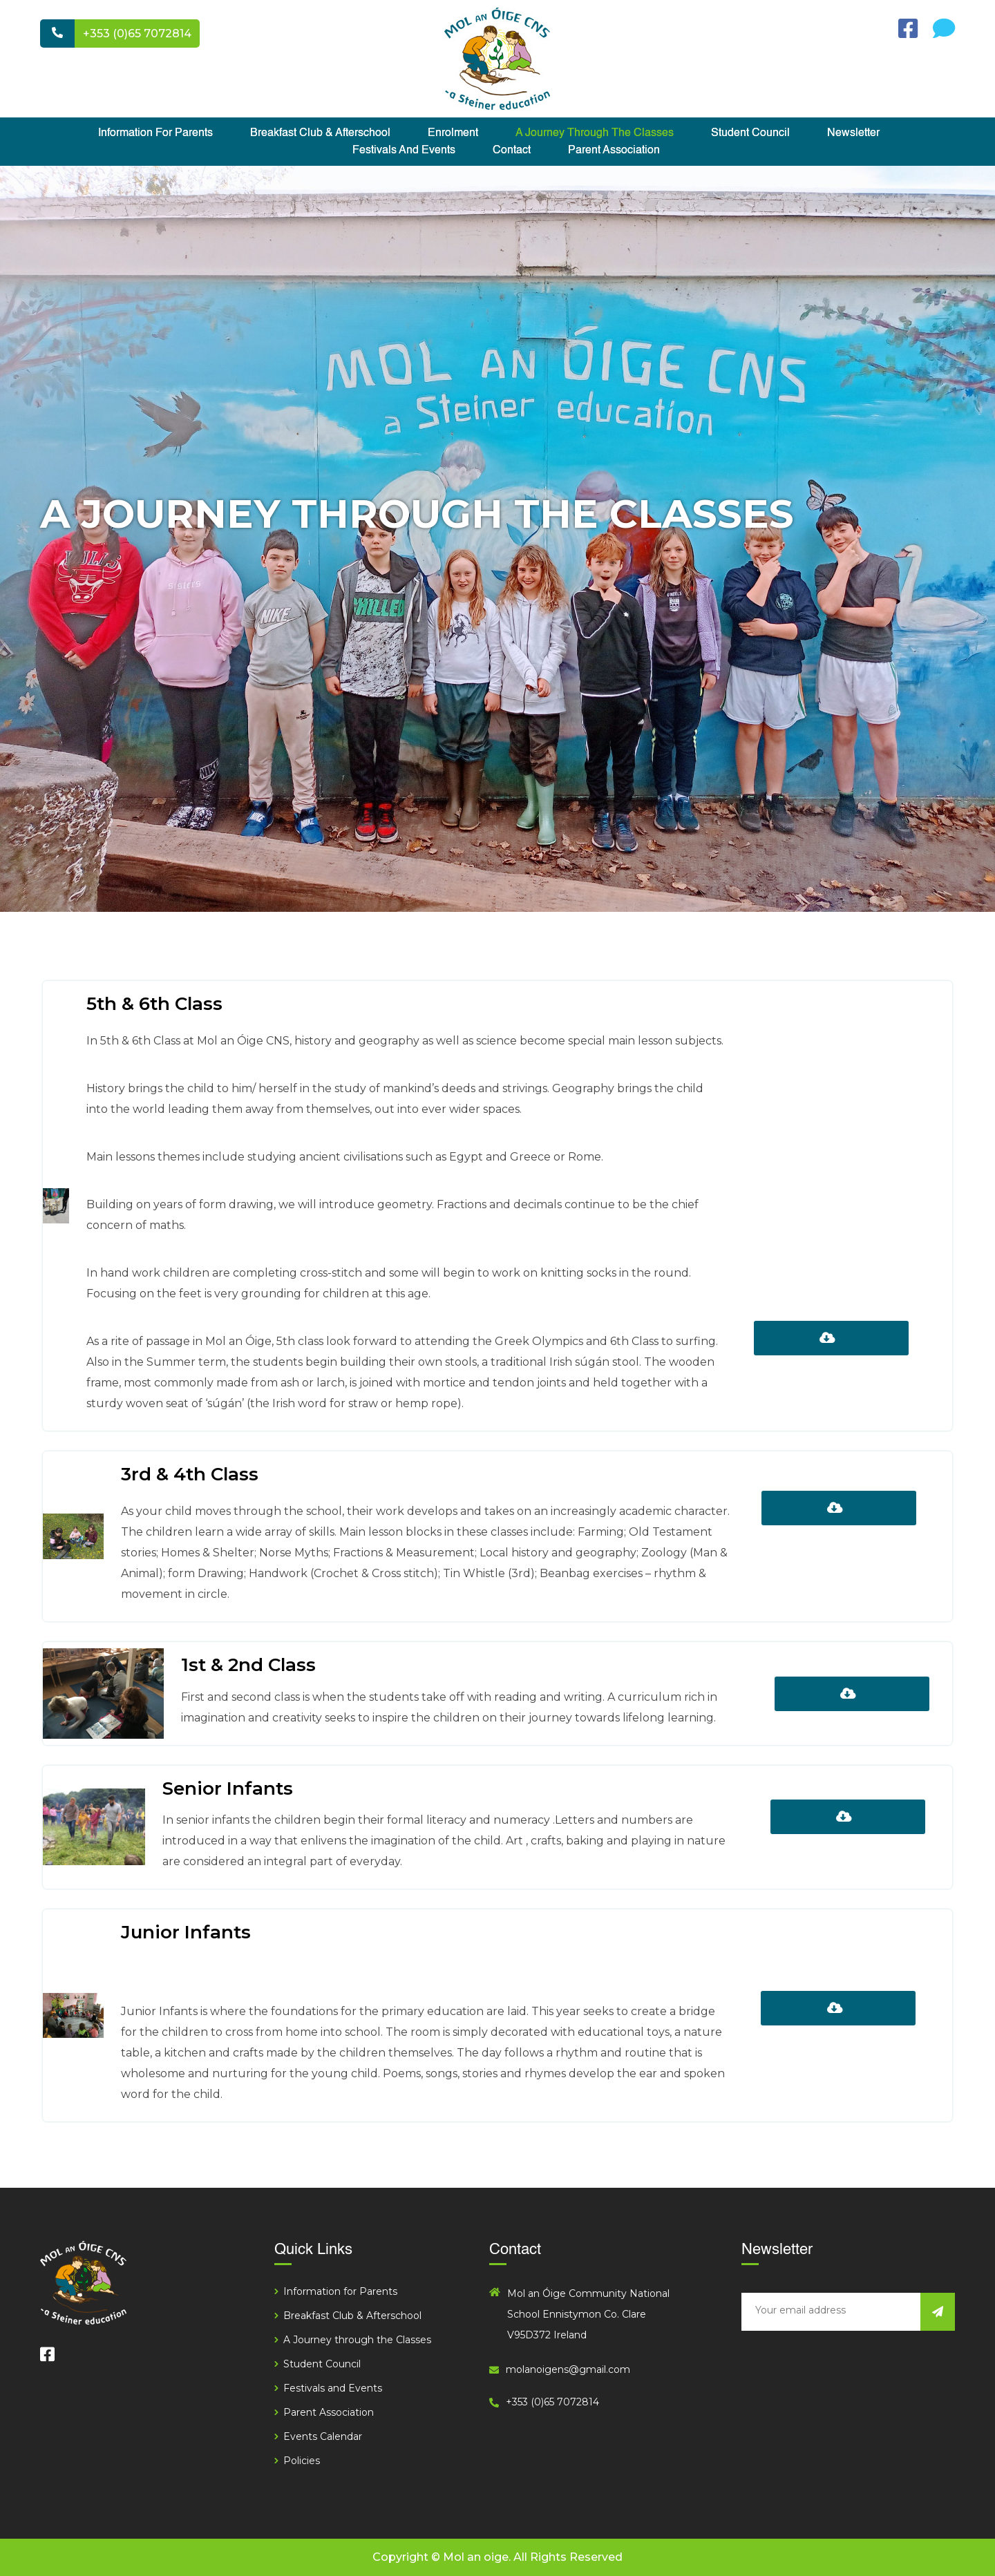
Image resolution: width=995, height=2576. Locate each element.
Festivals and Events (403, 150)
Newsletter (853, 133)
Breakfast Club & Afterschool (320, 133)
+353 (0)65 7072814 (137, 33)
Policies (301, 2460)
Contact (512, 150)
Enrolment (453, 133)
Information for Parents (155, 133)
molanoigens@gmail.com (568, 2369)
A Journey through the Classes (594, 133)
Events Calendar (322, 2436)
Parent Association (614, 150)
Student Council (750, 133)
